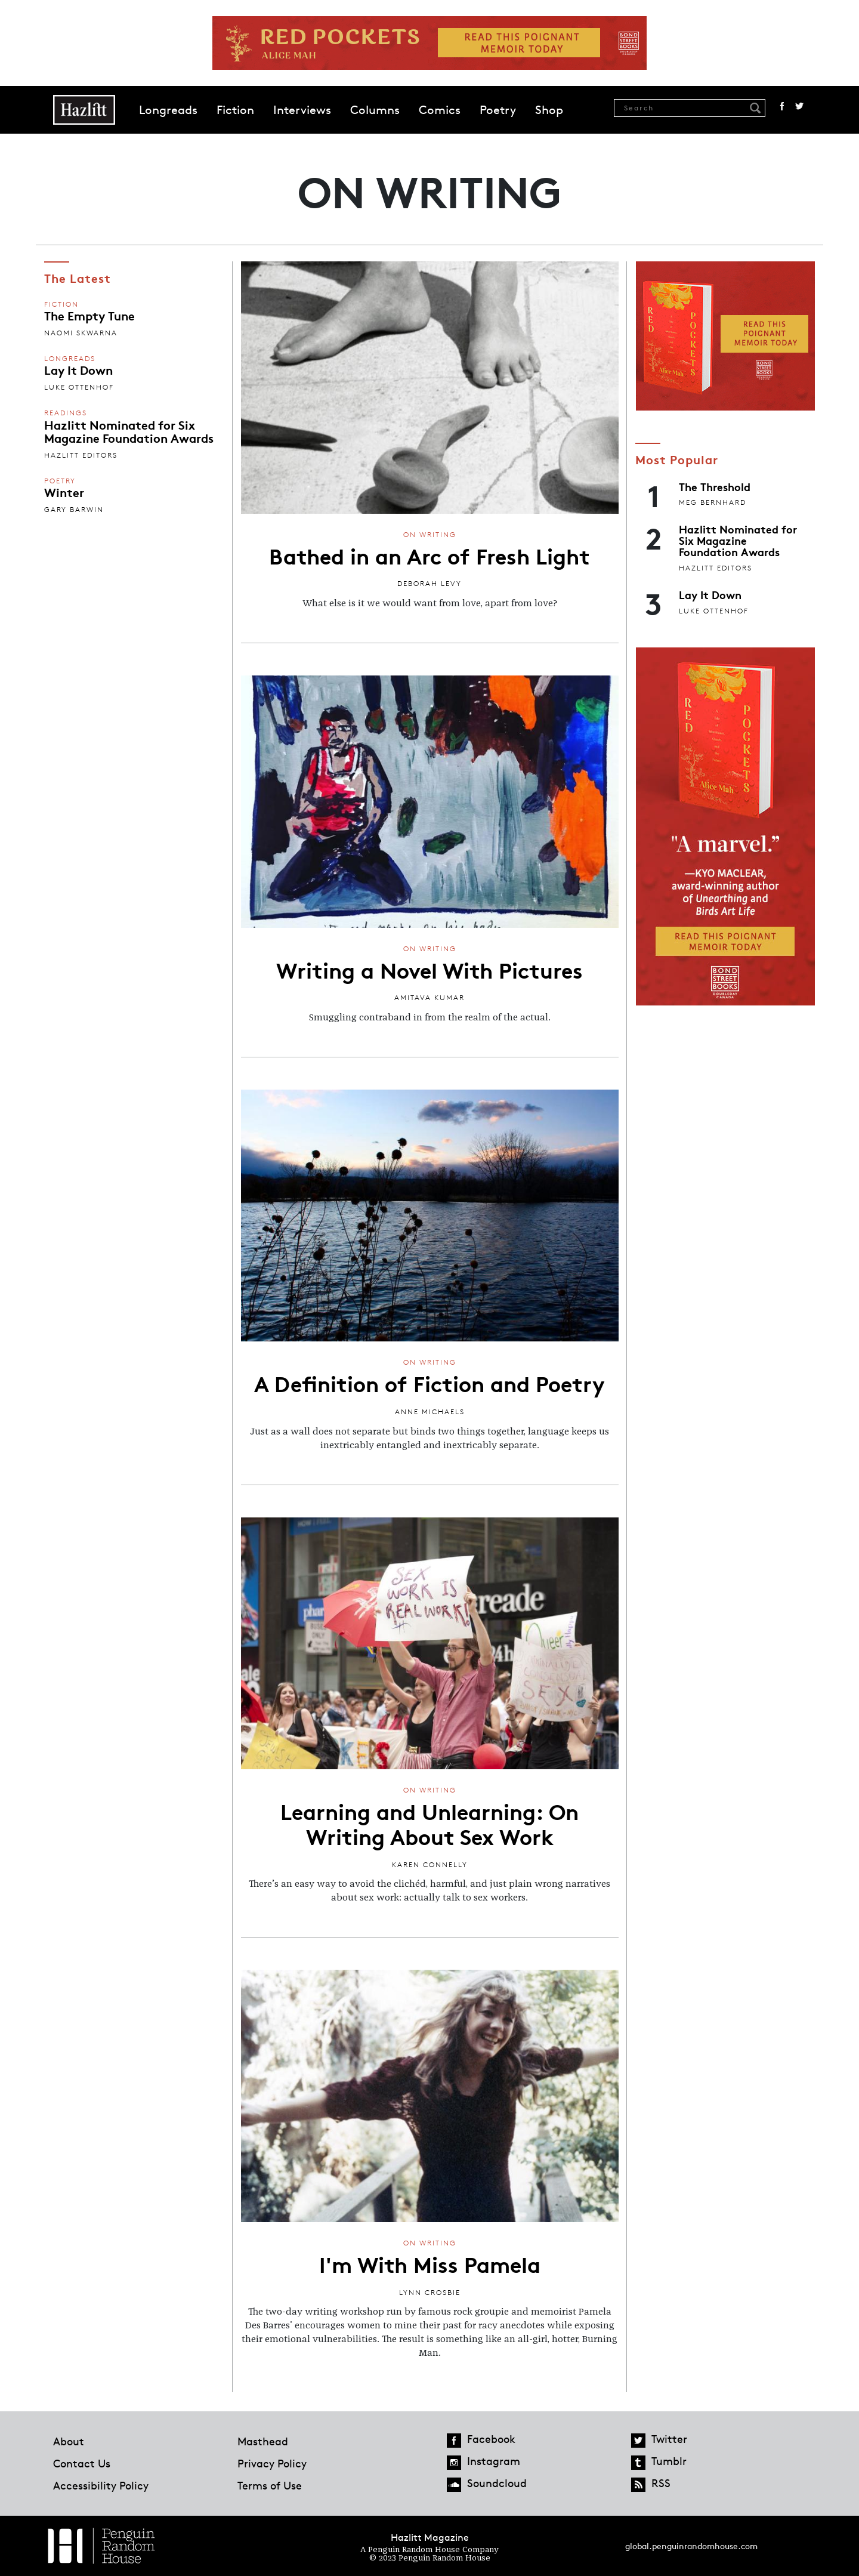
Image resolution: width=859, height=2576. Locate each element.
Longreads (168, 110)
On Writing (429, 534)
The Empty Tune (89, 315)
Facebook (782, 106)
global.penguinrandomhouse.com (691, 2546)
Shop (549, 110)
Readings (65, 412)
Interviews (302, 110)
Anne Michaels (430, 1411)
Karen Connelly (430, 1864)
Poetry (498, 110)
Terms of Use (269, 2485)
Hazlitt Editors (81, 455)
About (68, 2441)
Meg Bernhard (712, 502)
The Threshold (714, 486)
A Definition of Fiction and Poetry (429, 1382)
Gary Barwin (74, 509)
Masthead (262, 2441)
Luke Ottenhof (79, 386)
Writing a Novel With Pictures (429, 969)
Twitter (799, 106)
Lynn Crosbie (430, 2292)
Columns (375, 110)
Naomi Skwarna (81, 332)
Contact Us (81, 2463)
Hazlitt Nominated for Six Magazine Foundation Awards (129, 431)
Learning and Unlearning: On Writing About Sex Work (429, 1823)
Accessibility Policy (101, 2485)
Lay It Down (78, 369)
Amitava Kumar (429, 997)
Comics (440, 110)
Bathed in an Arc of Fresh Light (429, 554)
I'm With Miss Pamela (429, 2263)
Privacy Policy (272, 2463)
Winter (64, 491)
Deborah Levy (429, 583)
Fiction (235, 110)
